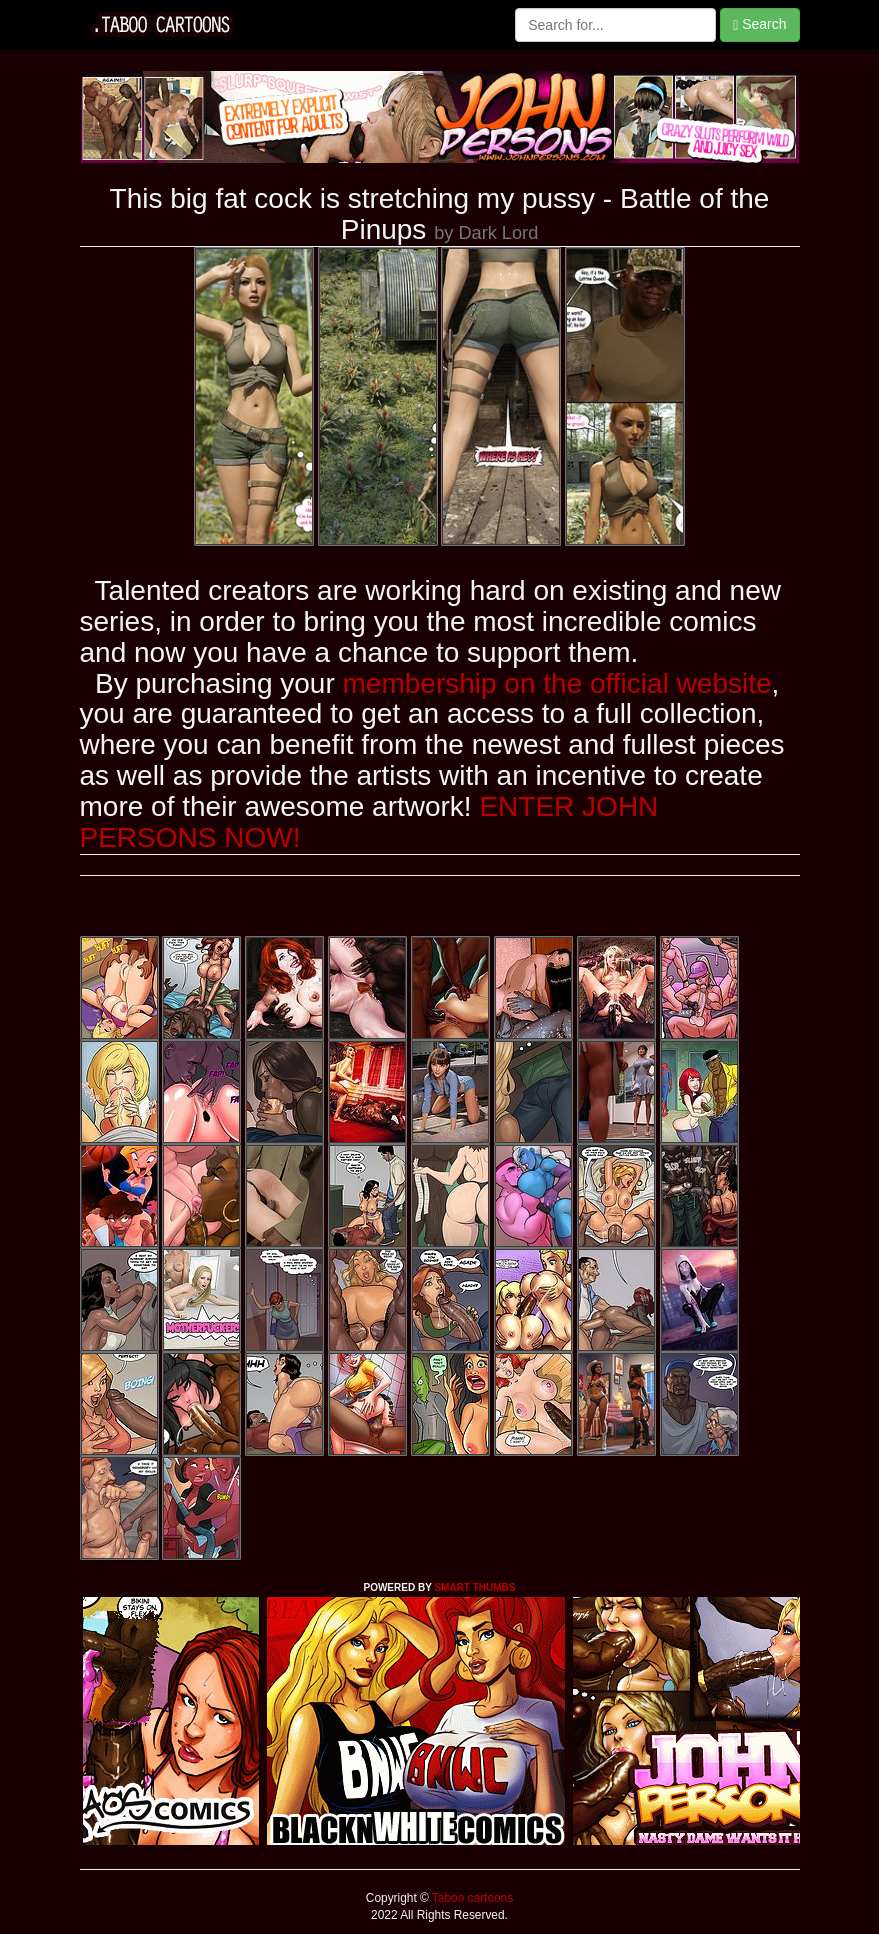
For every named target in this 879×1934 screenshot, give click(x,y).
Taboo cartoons (471, 1898)
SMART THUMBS (474, 1587)
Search (759, 24)
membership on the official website (557, 683)
